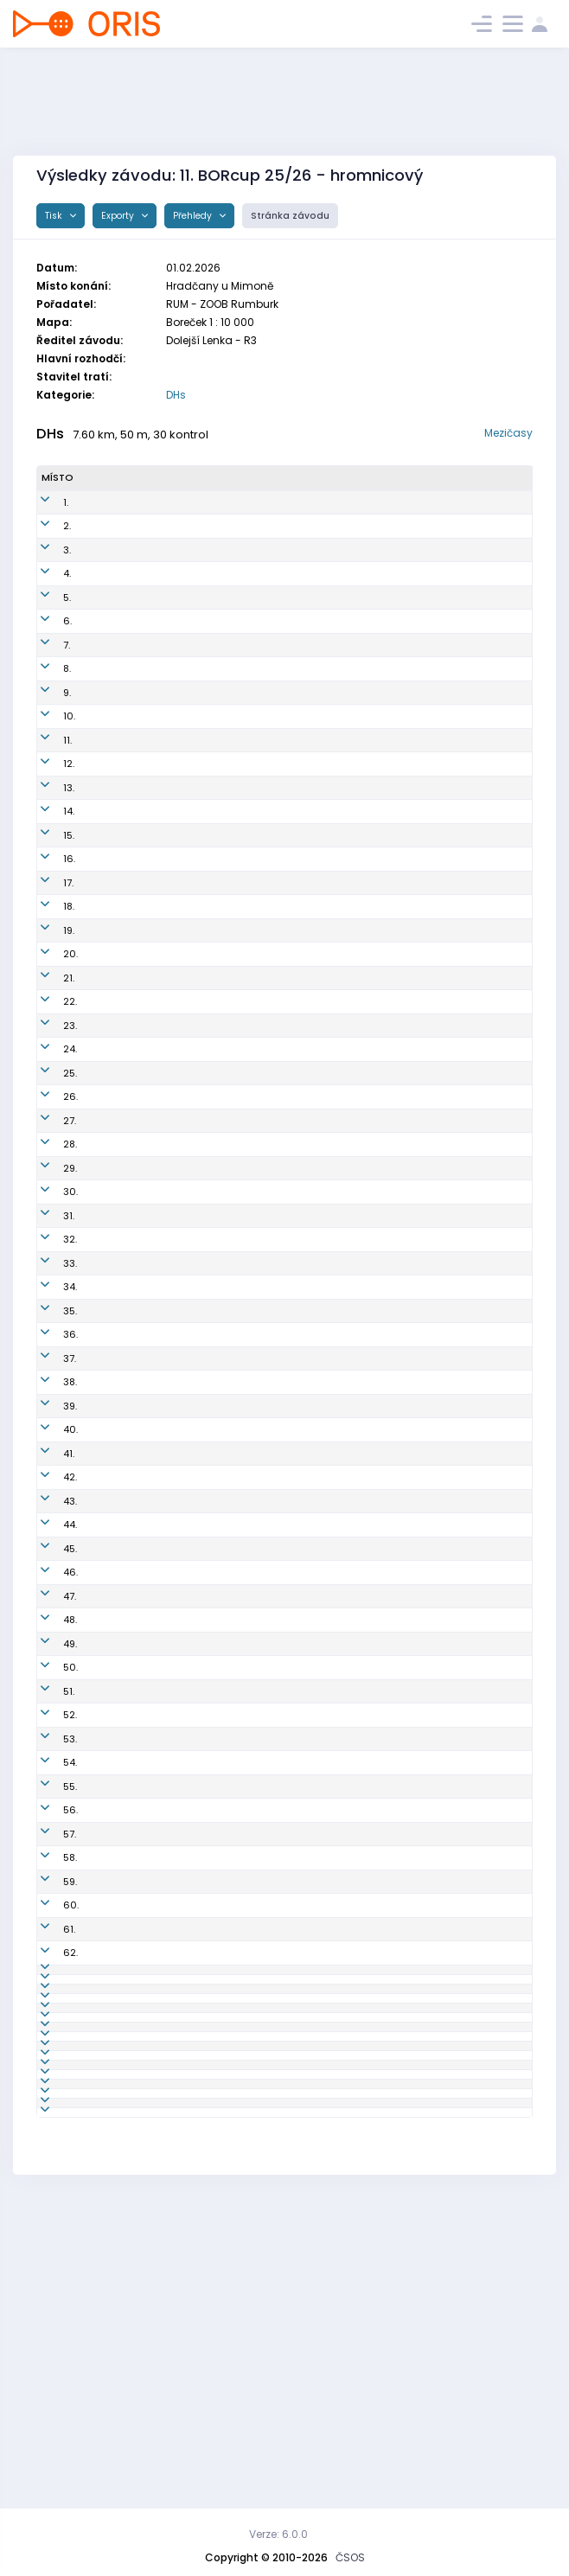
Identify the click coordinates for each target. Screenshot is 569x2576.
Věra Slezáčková (123, 1543)
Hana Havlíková (122, 1796)
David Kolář (110, 1568)
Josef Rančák (116, 2333)
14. (47, 854)
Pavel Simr (108, 738)
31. (47, 1258)
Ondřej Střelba (118, 1187)
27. (48, 1163)
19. (47, 973)
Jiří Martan (109, 2048)
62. (49, 2024)
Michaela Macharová (135, 1330)
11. (46, 769)
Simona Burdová (123, 1591)
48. (48, 1670)
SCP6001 (220, 1929)
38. (48, 1425)
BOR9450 (221, 1330)
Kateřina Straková (126, 1520)
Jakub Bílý (107, 516)
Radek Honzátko (123, 2095)
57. (48, 1898)
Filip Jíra (103, 1068)
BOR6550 (221, 1377)
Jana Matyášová (124, 949)
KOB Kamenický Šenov (365, 540)
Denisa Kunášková (128, 2238)
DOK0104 (220, 516)
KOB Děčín (336, 878)
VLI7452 (217, 1473)
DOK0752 (221, 1615)
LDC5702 (220, 1867)
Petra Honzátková (126, 1772)
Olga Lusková (116, 2405)
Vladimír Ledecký (125, 635)
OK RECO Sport (346, 973)
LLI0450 (217, 2167)
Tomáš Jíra (110, 564)
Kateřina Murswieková (115, 1670)
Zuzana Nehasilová (130, 2190)
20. (49, 997)
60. (49, 1977)
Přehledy (193, 215)
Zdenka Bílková (120, 1258)
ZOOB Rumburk (347, 1748)
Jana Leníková (118, 2357)
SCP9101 (218, 902)
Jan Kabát (108, 925)
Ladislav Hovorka (125, 1092)
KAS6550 (221, 1543)
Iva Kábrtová (113, 1724)
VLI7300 (218, 2048)
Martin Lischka (118, 769)
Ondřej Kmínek (119, 2119)
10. (48, 738)
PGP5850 (220, 2262)
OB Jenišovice (344, 1211)
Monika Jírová (117, 1235)
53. (48, 1796)
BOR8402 (221, 635)
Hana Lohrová (116, 1952)
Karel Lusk (107, 2380)
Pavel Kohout (114, 1140)
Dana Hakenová (122, 1448)
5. (45, 611)
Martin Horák (114, 878)
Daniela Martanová (129, 1473)
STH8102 (219, 1044)
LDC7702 (219, 2095)
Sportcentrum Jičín (357, 1258)
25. (48, 1115)
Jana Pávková (117, 1377)
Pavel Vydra (111, 1639)
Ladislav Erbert (119, 973)
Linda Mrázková (121, 1353)
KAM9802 (222, 564)
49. (48, 1701)
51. (47, 1748)
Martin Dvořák (116, 1701)
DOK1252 (219, 1796)
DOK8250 (221, 1163)
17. (47, 925)
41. (47, 1496)
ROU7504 (221, 738)
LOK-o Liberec (344, 2143)
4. (45, 588)
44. (48, 1568)
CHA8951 (220, 2072)
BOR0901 (220, 706)
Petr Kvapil (108, 588)
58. (48, 1929)
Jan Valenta (112, 997)
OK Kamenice (344, 564)
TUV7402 (220, 588)
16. (48, 902)
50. (49, 1724)
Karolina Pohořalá (126, 1898)
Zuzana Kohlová (122, 823)
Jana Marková (118, 2143)
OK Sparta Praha (351, 902)
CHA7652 (221, 949)
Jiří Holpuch (111, 1867)
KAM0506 (222, 1068)
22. (48, 1044)
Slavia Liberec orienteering (375, 1473)
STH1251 (217, 1844)
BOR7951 (219, 1670)
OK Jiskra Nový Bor (356, 635)
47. (48, 1639)
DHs (176, 394)
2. (45, 540)
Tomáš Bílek (112, 1425)
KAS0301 (219, 540)
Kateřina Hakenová (129, 2000)
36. (49, 1377)
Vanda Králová (119, 1306)
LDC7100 (219, 878)
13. (47, 823)
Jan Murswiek (116, 706)
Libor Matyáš (113, 854)
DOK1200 (220, 1401)
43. (48, 1543)
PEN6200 (221, 1639)
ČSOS (350, 2557)
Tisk (55, 215)
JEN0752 (219, 1211)
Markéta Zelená (121, 2262)
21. (47, 1020)
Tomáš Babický (120, 1748)
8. (45, 683)
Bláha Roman (115, 2285)
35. (48, 1353)
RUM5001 (221, 1748)
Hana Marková (119, 2167)
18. (47, 949)
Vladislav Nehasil (126, 792)
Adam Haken (114, 1044)
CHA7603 (222, 854)
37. (48, 1401)
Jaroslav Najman (125, 683)
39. (48, 1448)
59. (48, 1952)
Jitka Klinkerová (121, 1020)
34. (48, 1330)
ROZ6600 (222, 997)
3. (45, 564)
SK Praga (333, 1187)
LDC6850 (221, 1282)
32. (48, 1282)
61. (48, 2000)
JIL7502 (217, 1140)
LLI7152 (215, 2143)
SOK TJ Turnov (345, 588)
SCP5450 (221, 1977)
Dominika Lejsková (128, 2072)
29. (48, 1211)
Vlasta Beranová (123, 1819)
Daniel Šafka (113, 902)
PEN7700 (219, 973)
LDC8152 (219, 1772)
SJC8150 (219, 1258)
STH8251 (219, 1448)
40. (49, 1473)
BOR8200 (221, 769)
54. (48, 1819)
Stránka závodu (290, 215)
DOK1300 (220, 1496)
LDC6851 (219, 1591)
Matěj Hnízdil (115, 540)
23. (48, 1068)
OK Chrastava (345, 611)
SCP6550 (221, 1952)
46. (49, 1615)
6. (46, 635)
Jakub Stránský (120, 1496)
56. (49, 1867)
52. (48, 1772)
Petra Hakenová (121, 1844)
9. (45, 706)
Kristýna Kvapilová (128, 659)
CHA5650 (222, 2405)
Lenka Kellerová (121, 1163)
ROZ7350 (221, 1235)
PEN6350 (220, 1724)
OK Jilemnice (342, 1140)
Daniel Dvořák (116, 1401)
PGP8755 (219, 1306)
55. (48, 1844)
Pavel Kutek (110, 2310)
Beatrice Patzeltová (129, 1282)
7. (45, 659)
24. (48, 1092)
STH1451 (217, 2000)
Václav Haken (116, 2024)
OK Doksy (333, 516)
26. (49, 1140)
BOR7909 (220, 683)
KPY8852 (219, 823)
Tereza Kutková (120, 1211)
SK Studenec (342, 1044)
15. (47, 878)
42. (48, 1520)
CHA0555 (222, 611)
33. (48, 1306)
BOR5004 (221, 2333)
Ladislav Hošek (120, 1929)
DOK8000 (222, 1701)
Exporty (119, 215)
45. (48, 1591)
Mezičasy (508, 432)
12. (47, 792)
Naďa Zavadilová (126, 1977)
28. (48, 1187)
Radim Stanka (117, 2214)
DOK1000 (221, 2119)
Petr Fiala (105, 1115)
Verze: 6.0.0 (278, 2534)
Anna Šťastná (116, 1615)
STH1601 (218, 2024)
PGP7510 (219, 1187)
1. (44, 516)
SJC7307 (220, 1425)
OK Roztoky (338, 997)
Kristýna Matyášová (132, 611)
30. (49, 1235)
